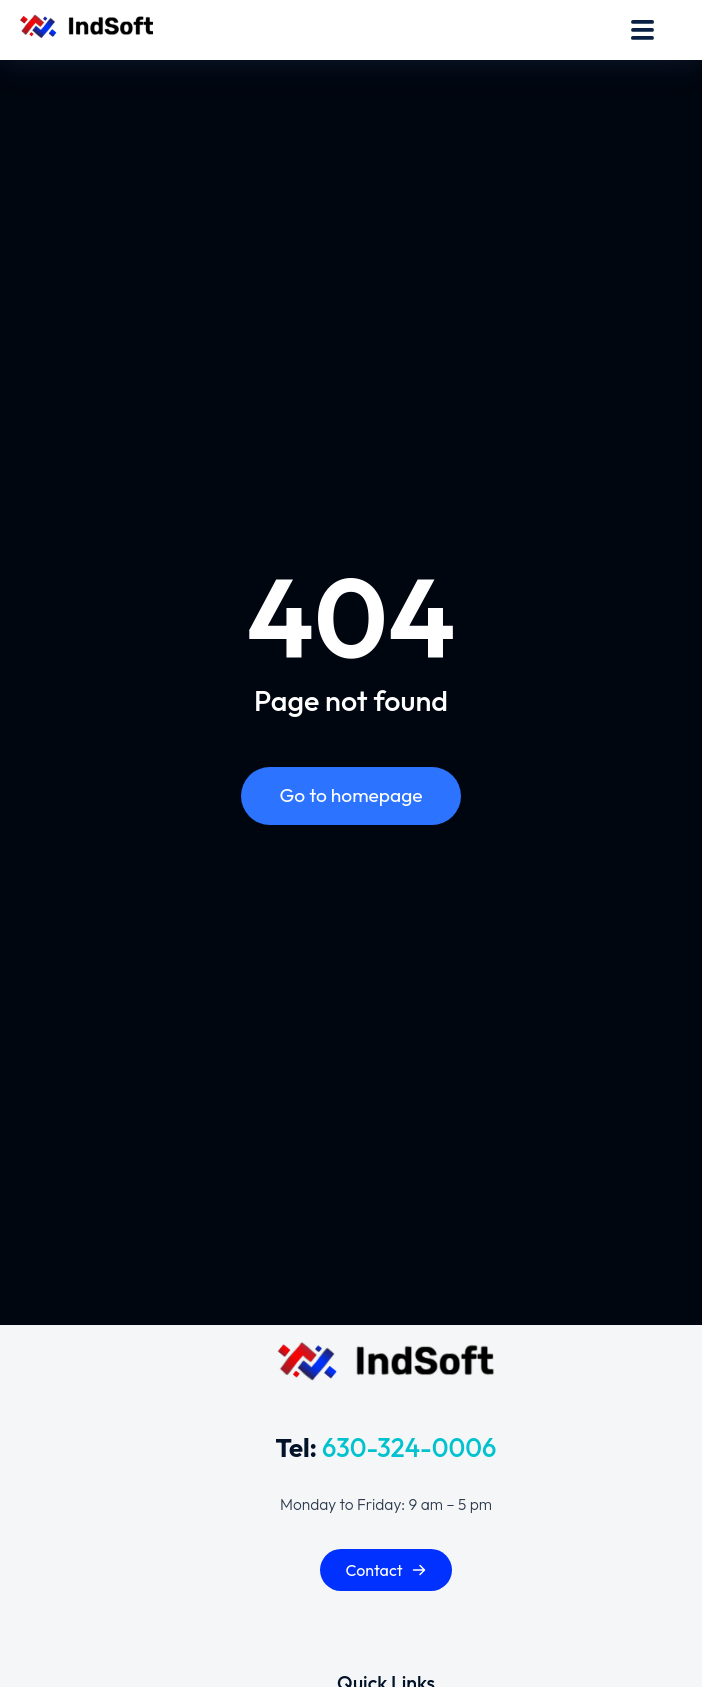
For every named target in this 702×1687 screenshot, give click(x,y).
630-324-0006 (409, 1447)
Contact (385, 1570)
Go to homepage (350, 795)
